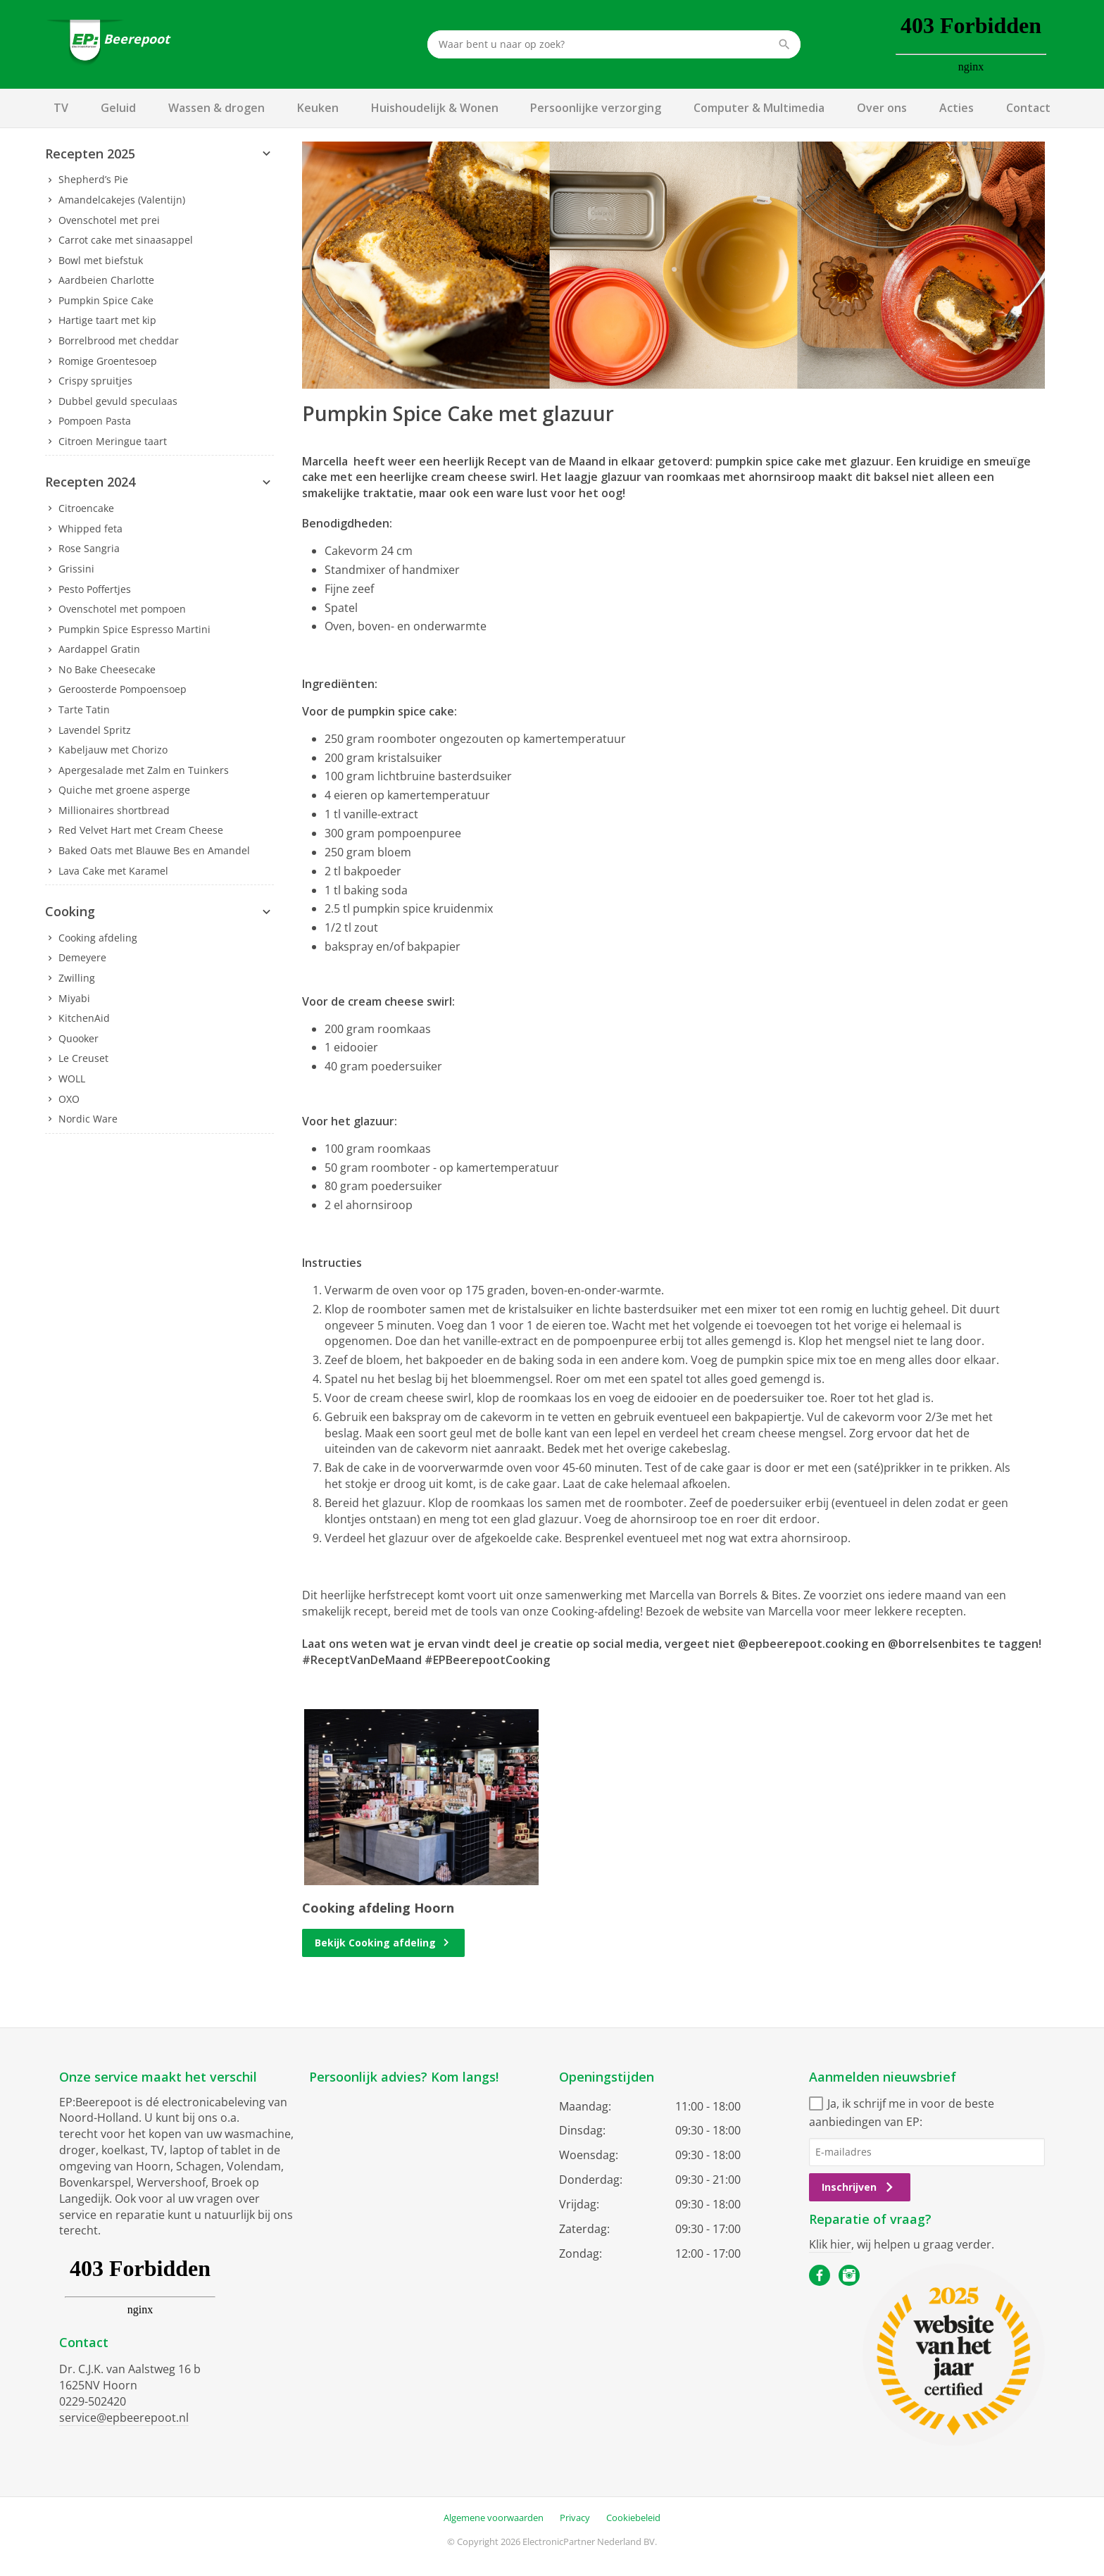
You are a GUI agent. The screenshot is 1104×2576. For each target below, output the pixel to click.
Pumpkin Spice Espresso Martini (134, 629)
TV (61, 107)
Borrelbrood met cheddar (118, 340)
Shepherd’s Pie (93, 179)
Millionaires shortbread (114, 810)
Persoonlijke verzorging (595, 107)
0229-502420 (92, 2401)
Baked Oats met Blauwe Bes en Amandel (154, 850)
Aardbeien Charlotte (106, 280)
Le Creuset (83, 1058)
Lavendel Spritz (94, 730)
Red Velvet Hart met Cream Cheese (140, 830)
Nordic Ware (88, 1118)
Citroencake (86, 508)
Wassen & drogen (216, 107)
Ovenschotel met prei (109, 220)
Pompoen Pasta (94, 420)
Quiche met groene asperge (124, 789)
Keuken (318, 107)
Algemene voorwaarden (494, 2517)
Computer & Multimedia (759, 107)
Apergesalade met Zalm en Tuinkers (143, 770)
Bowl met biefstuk (100, 260)
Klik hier (830, 2244)
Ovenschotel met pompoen (122, 608)
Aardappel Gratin (99, 649)
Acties (956, 107)
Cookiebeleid (633, 2517)
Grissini (76, 568)
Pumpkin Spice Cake (105, 300)
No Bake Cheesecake (107, 669)
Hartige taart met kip (107, 320)
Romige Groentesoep (107, 361)
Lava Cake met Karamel (113, 870)
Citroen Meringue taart (112, 441)
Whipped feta (90, 528)
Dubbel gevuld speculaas (117, 401)
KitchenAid (84, 1018)
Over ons (882, 107)
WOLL (71, 1078)
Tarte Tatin (84, 709)
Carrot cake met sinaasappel (125, 239)
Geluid (118, 107)
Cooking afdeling (97, 937)
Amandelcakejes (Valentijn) (121, 199)
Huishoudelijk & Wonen (434, 107)
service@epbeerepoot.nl (124, 2417)
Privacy (575, 2517)
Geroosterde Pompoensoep (122, 689)
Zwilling (76, 977)
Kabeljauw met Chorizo (113, 749)
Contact (1028, 107)
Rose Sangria (89, 548)
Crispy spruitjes (95, 380)
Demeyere (82, 957)
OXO (69, 1099)
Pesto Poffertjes (94, 589)
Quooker (78, 1038)
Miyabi (74, 998)
